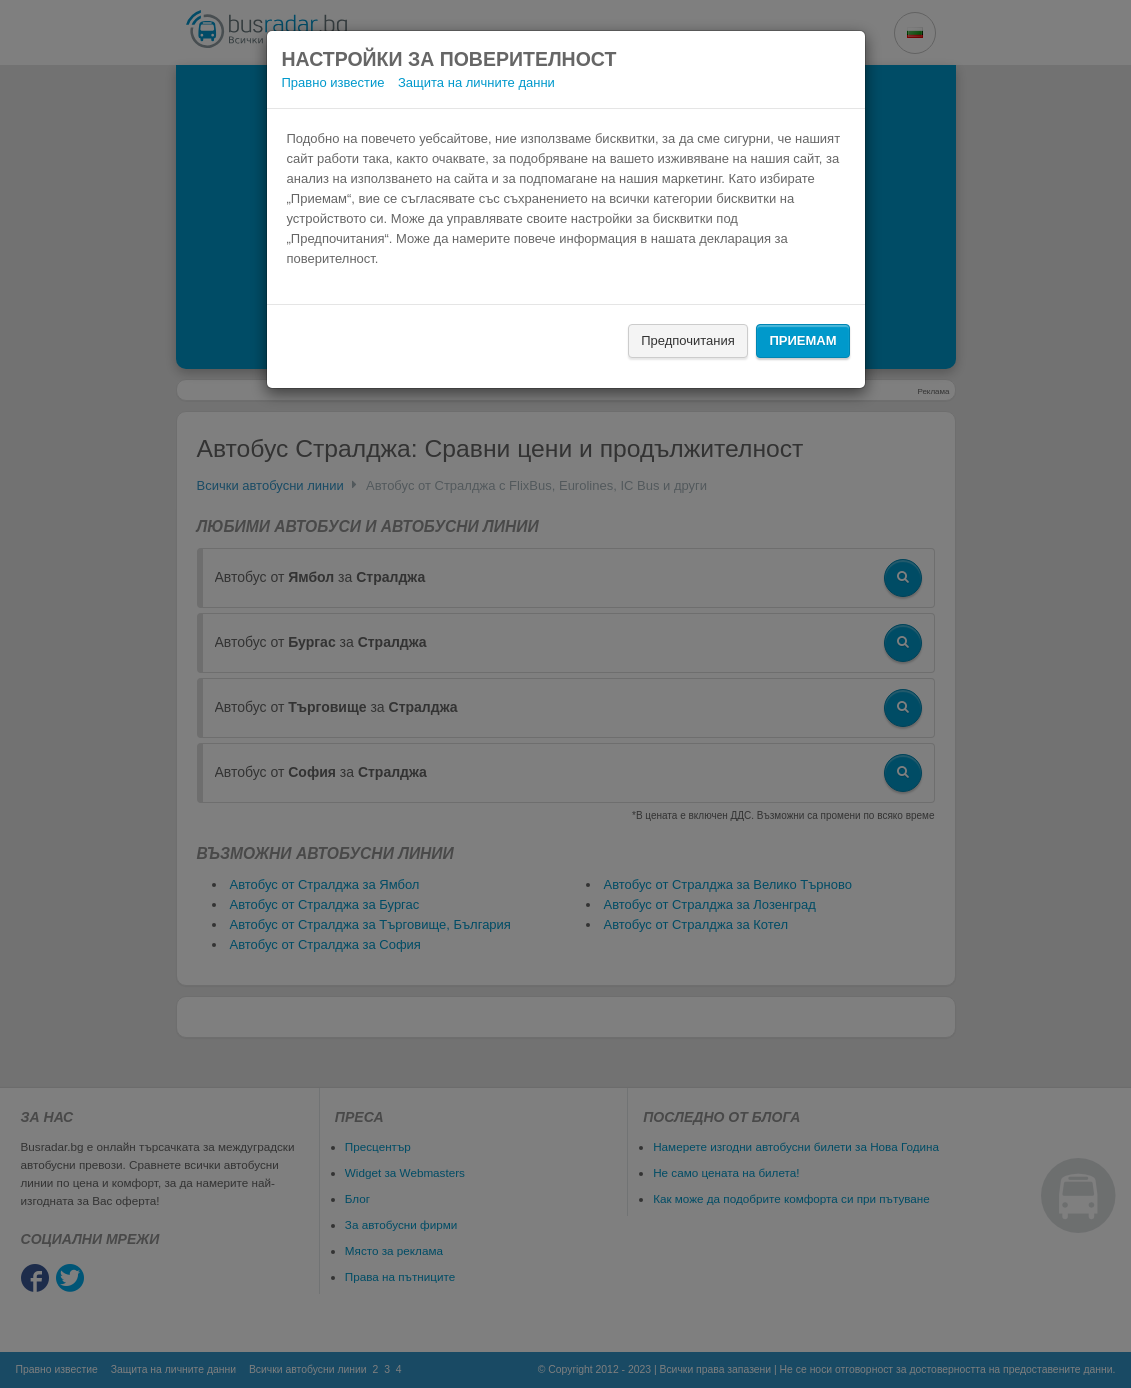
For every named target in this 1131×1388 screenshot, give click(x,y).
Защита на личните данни (476, 82)
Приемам (802, 340)
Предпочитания (688, 340)
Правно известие (333, 82)
